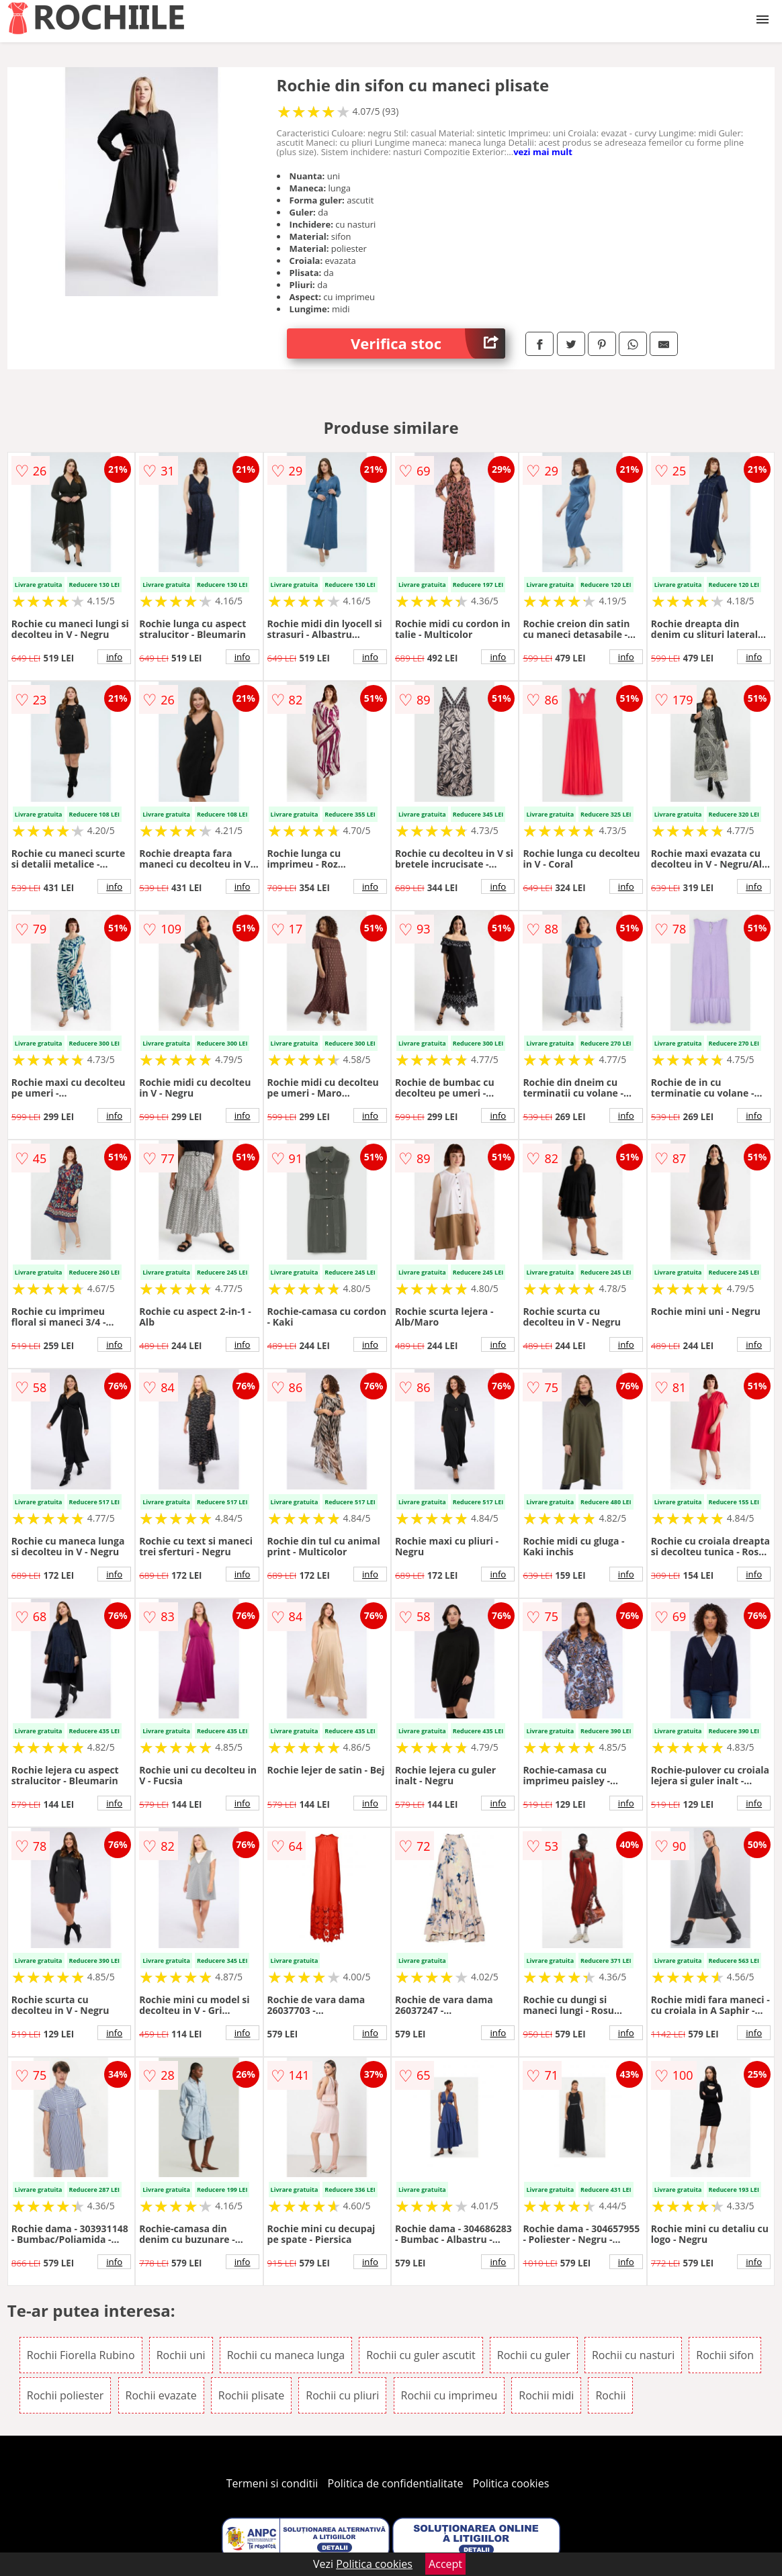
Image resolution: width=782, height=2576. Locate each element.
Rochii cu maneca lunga (286, 2355)
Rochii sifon (725, 2355)
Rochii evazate (161, 2395)
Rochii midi (546, 2395)
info (114, 657)
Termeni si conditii (272, 2483)
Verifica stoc (428, 343)
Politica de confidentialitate (396, 2483)
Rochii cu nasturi (633, 2355)
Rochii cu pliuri (342, 2395)
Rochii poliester (65, 2395)
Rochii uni (181, 2355)
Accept (445, 2564)
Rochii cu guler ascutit (421, 2355)
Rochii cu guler (533, 2355)
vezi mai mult (542, 152)
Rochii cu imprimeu (449, 2395)
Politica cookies (511, 2483)
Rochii (610, 2395)
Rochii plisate (251, 2395)
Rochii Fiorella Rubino (81, 2355)
